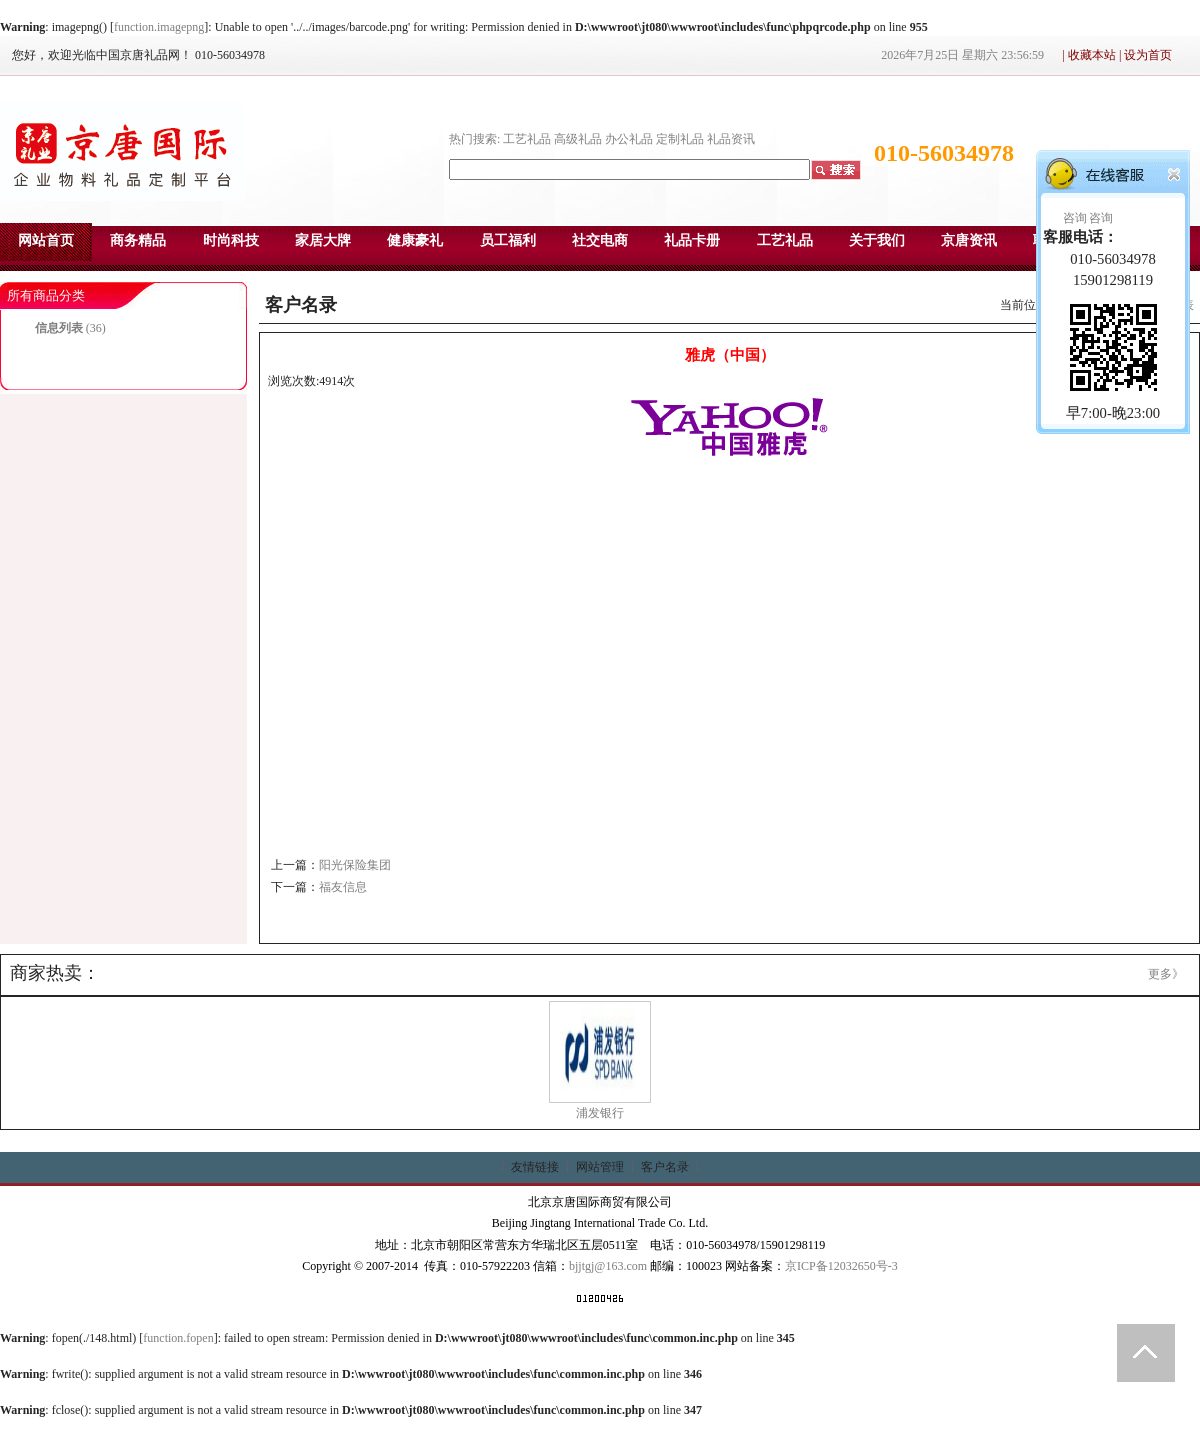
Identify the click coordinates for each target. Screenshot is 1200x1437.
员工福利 (508, 240)
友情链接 (535, 1167)
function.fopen (178, 1338)
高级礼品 (578, 139)
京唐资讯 (969, 240)
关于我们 (877, 240)
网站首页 (46, 240)
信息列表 (59, 328)
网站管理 (600, 1167)
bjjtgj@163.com (608, 1266)
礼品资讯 (731, 139)
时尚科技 (231, 240)
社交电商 (600, 240)
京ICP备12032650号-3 (841, 1266)
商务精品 (138, 240)
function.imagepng (159, 27)
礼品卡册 (692, 240)
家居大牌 (323, 240)
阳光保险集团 (355, 865)
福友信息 (343, 887)
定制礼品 (680, 139)
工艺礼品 (527, 139)
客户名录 (665, 1167)
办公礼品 (629, 139)
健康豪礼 (415, 240)
